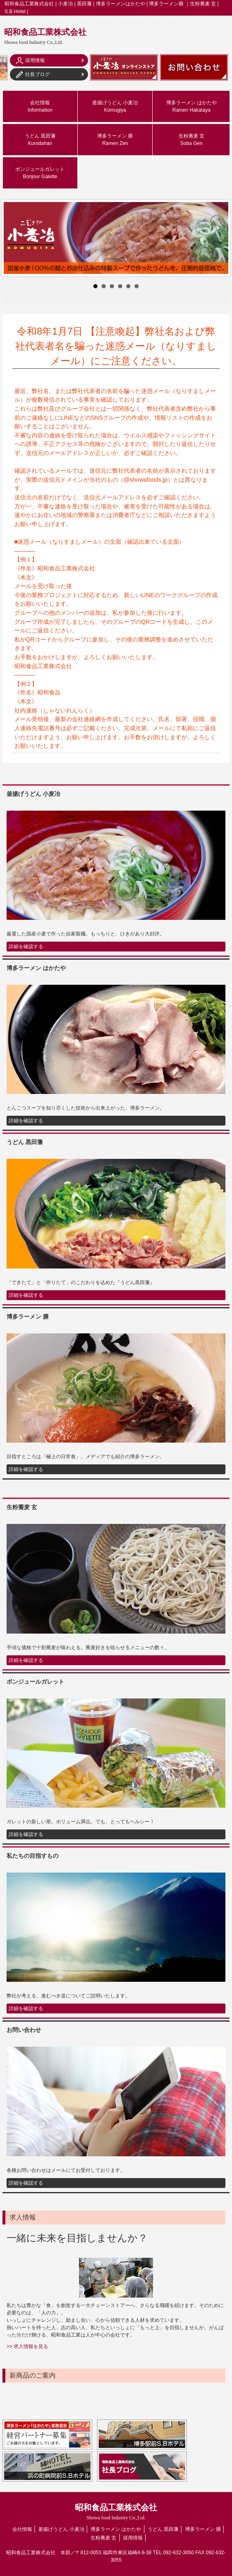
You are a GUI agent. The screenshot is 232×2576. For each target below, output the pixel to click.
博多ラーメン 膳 (115, 139)
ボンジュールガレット (40, 172)
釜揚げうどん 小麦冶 (115, 106)
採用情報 (133, 2538)
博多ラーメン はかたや (191, 106)
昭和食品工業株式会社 (45, 36)
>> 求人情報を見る (27, 2346)
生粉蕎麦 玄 (191, 139)
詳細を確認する (26, 946)
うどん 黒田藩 (40, 139)
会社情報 (40, 106)
